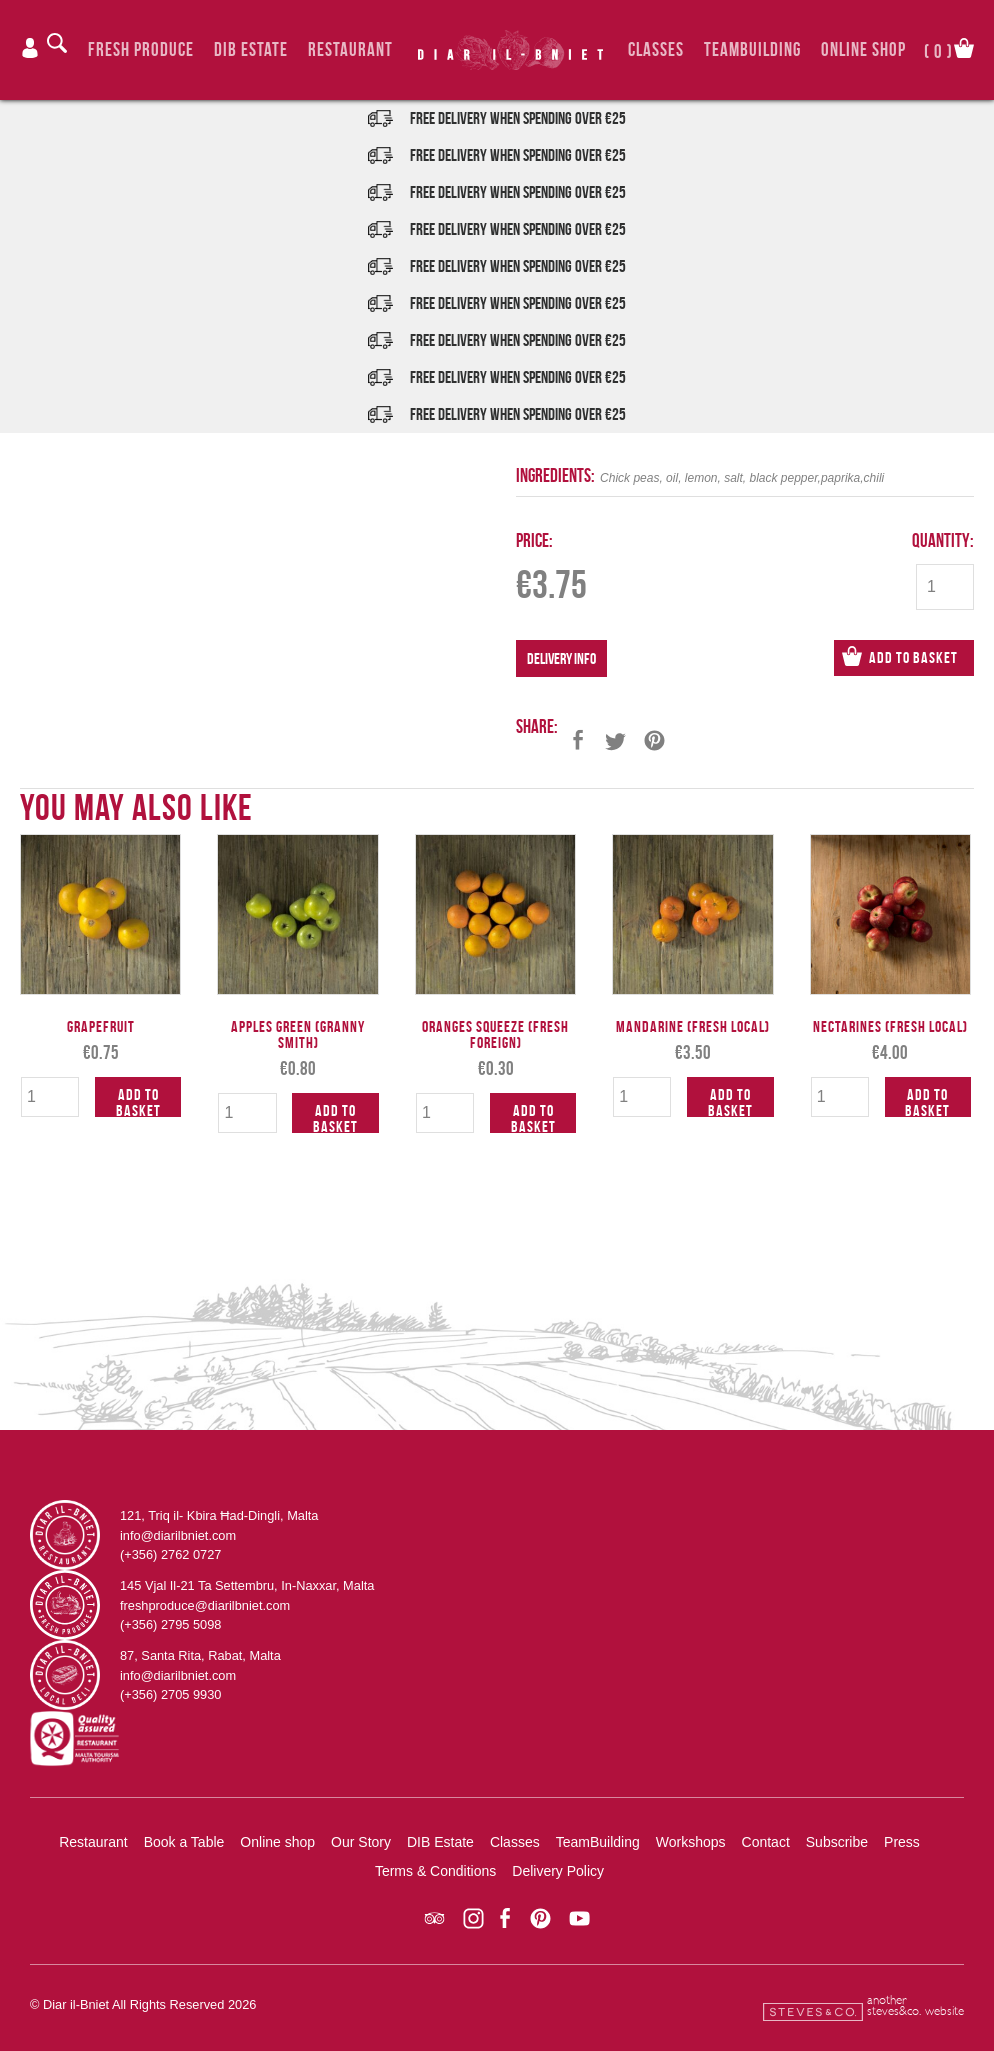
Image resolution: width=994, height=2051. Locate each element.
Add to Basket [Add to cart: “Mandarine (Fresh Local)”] (730, 1101)
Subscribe (837, 1842)
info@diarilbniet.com (178, 1535)
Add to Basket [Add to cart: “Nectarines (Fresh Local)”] (927, 1101)
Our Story (361, 1842)
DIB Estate (251, 49)
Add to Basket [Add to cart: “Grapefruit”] (138, 1101)
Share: (537, 726)
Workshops (691, 1842)
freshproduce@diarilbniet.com (205, 1605)
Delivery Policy (558, 1871)
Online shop (277, 1842)
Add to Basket (913, 657)
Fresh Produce (141, 49)
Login (30, 48)
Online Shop (863, 49)
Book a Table (184, 1842)
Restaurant (350, 49)
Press (902, 1842)
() (938, 49)
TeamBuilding (752, 49)
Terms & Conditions (435, 1871)
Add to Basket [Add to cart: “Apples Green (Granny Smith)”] (335, 1117)
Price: (534, 540)
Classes (656, 49)
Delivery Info (561, 658)
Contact (766, 1842)
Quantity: (943, 540)
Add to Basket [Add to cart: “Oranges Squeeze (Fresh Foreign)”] (533, 1117)
